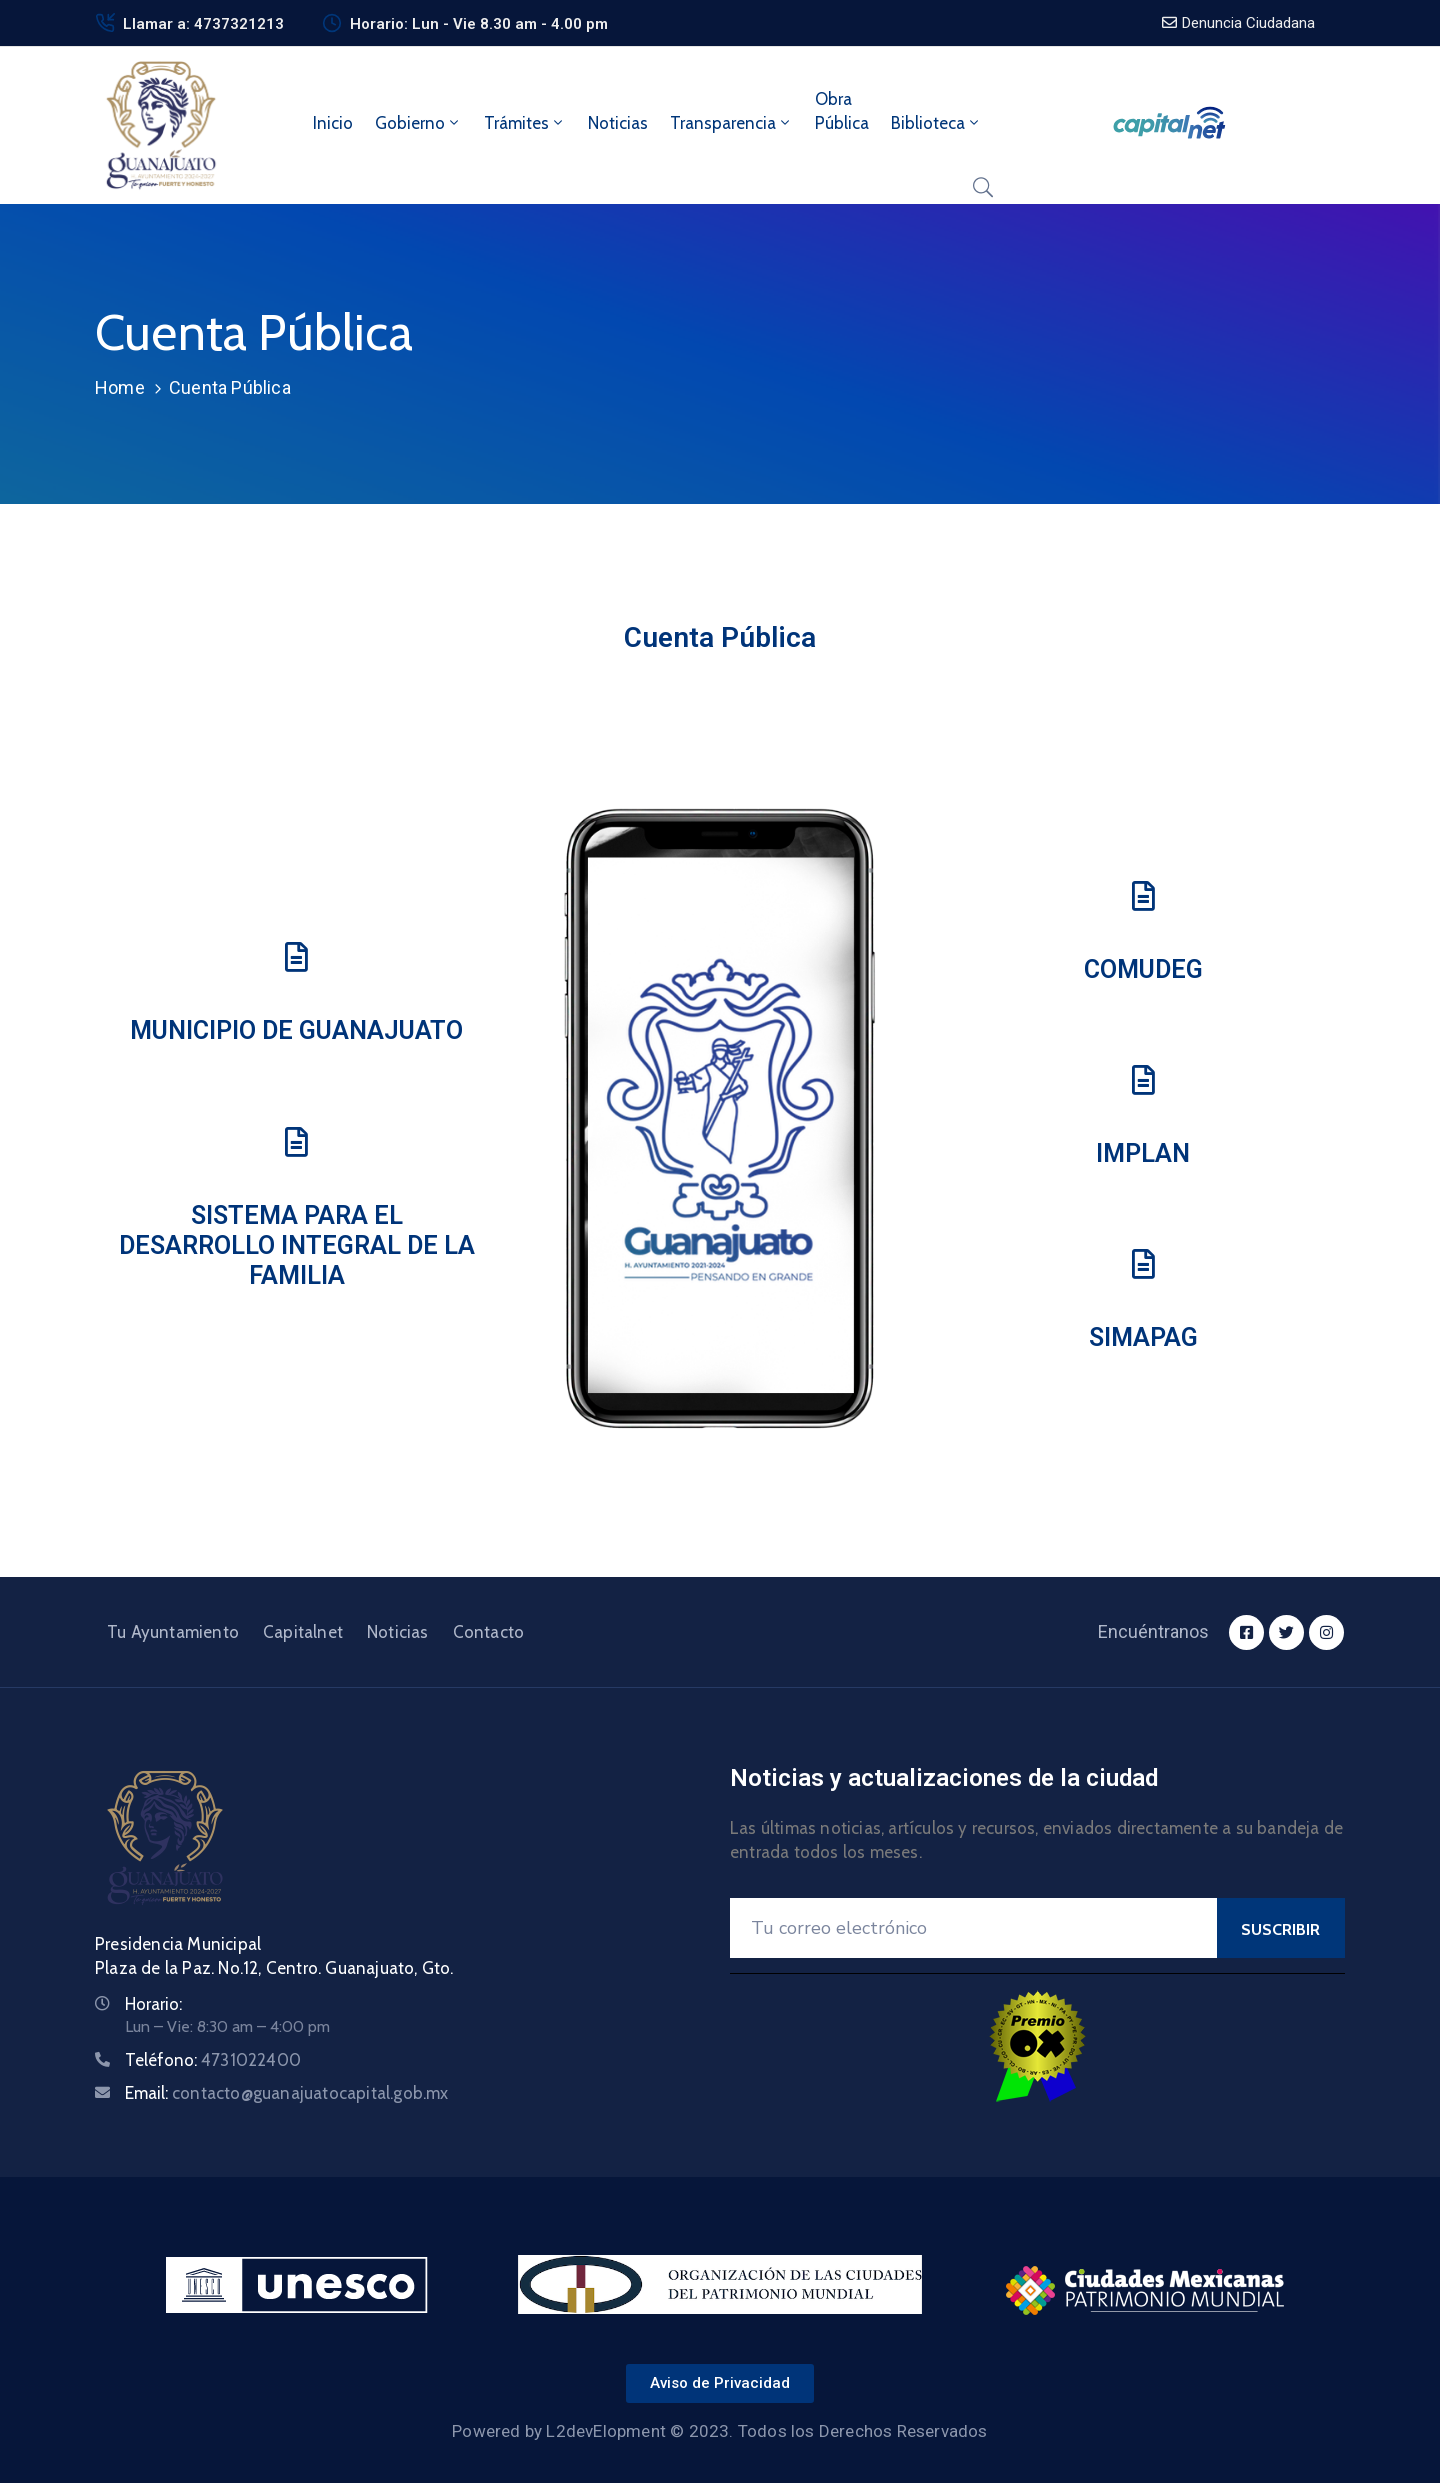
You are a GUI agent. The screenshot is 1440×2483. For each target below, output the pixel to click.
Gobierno (418, 123)
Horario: (153, 2004)
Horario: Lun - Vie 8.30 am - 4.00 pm (479, 24)
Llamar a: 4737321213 (203, 24)
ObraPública (842, 111)
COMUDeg (1143, 969)
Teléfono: (213, 2060)
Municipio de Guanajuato (296, 1030)
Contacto (489, 1632)
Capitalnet (303, 1632)
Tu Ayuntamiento (173, 1632)
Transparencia (731, 123)
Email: (287, 2093)
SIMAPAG (1143, 1337)
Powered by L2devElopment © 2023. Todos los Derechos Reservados (719, 2431)
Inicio (333, 123)
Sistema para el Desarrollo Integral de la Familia (297, 1246)
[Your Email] (973, 1928)
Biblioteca (936, 123)
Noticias (618, 123)
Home (120, 387)
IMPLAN (1143, 1153)
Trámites (525, 123)
